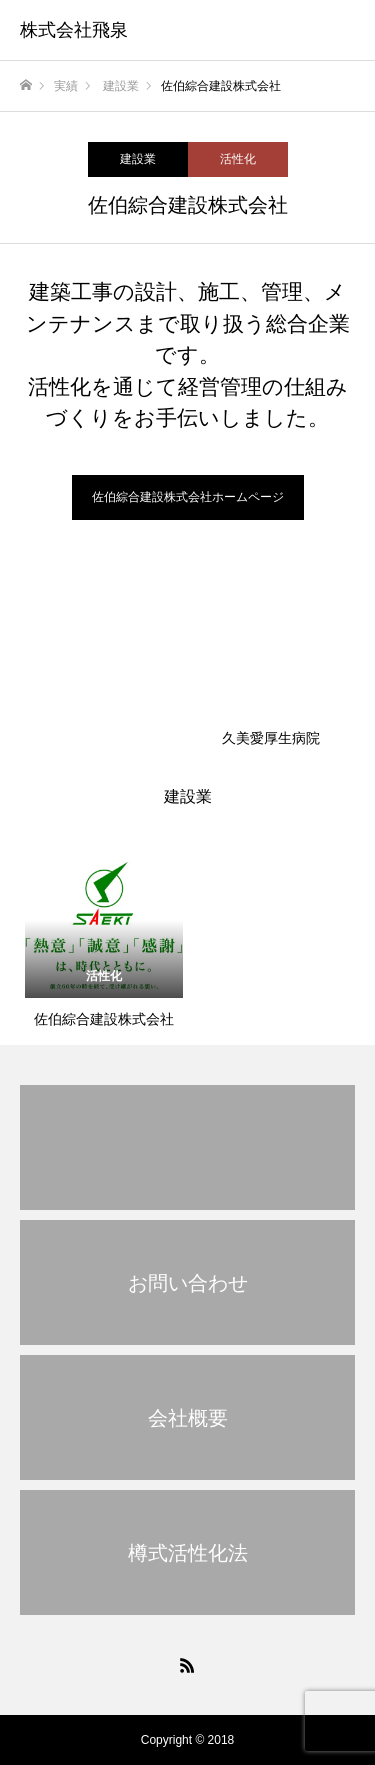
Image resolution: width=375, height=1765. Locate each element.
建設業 (138, 159)
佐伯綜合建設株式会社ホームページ (188, 497)
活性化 (238, 159)
